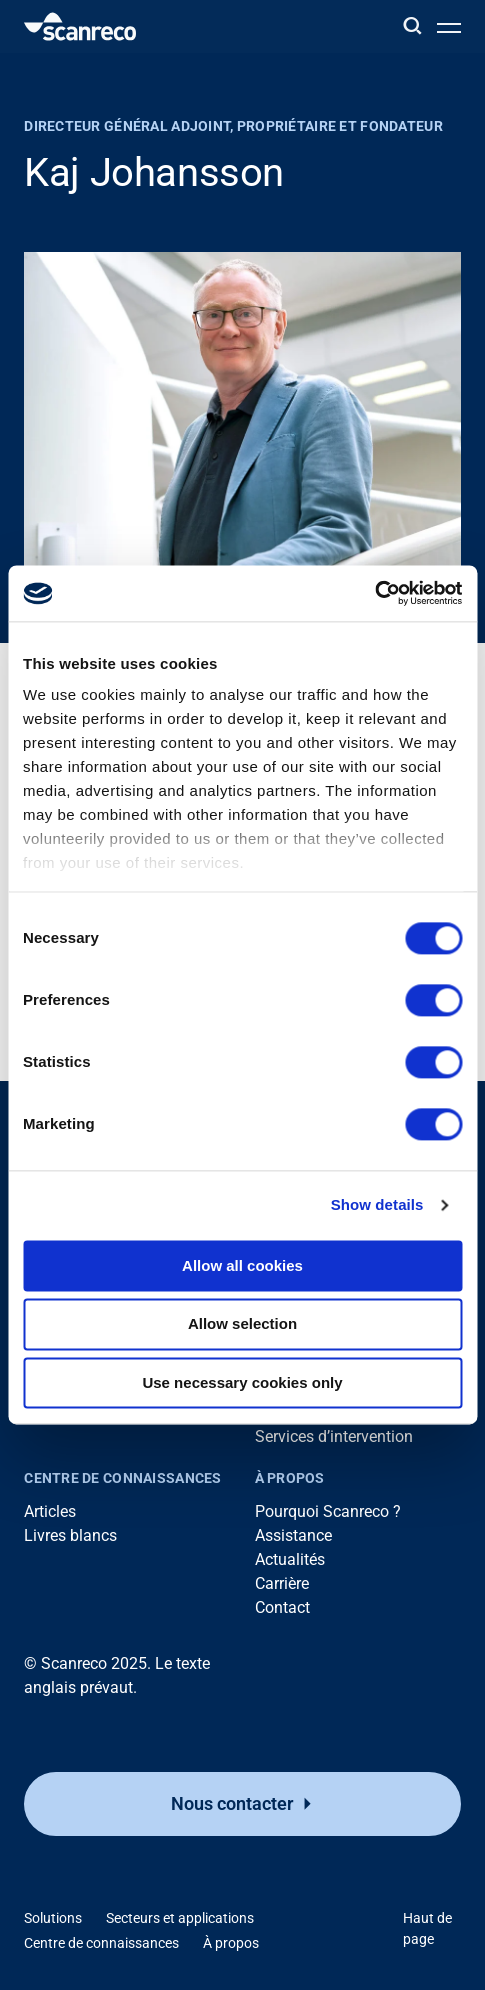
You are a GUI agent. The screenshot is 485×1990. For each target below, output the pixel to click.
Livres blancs (70, 1535)
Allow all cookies (242, 1265)
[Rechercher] (412, 26)
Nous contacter (232, 1803)
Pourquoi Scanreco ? (328, 1511)
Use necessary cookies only (242, 1382)
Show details (377, 1204)
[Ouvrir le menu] (449, 27)
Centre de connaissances (122, 1478)
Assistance (293, 1535)
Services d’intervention (334, 1436)
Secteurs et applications (180, 1918)
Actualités (290, 1559)
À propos (290, 1478)
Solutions (53, 1918)
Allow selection (242, 1324)
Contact (282, 1607)
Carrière (282, 1583)
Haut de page (427, 1928)
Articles (50, 1511)
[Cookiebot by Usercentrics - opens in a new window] (374, 593)
